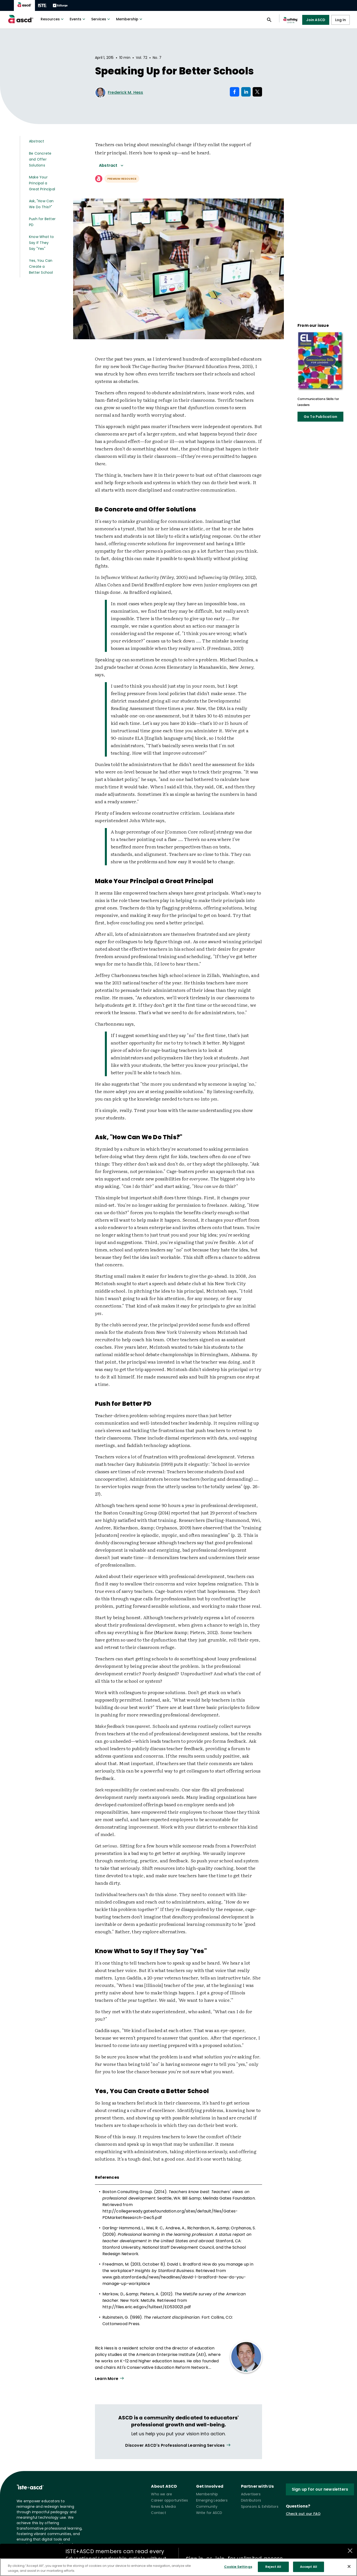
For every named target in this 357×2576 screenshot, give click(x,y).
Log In (340, 19)
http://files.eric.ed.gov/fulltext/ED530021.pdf (146, 2307)
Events (78, 19)
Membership (129, 19)
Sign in (194, 2558)
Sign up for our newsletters (320, 2489)
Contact (158, 2512)
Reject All (273, 2569)
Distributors (251, 2500)
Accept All (308, 2569)
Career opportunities (169, 2500)
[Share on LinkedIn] (246, 92)
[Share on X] (257, 92)
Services (101, 19)
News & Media (163, 2506)
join (220, 2558)
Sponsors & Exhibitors (259, 2506)
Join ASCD (315, 19)
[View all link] (178, 2445)
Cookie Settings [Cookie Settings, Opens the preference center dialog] (238, 2569)
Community (207, 2506)
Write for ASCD (209, 2512)
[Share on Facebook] (234, 92)
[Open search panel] (269, 20)
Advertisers (251, 2494)
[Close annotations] (350, 2551)
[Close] (349, 2568)
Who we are (161, 2494)
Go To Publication (320, 416)
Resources (53, 19)
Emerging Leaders (212, 2500)
